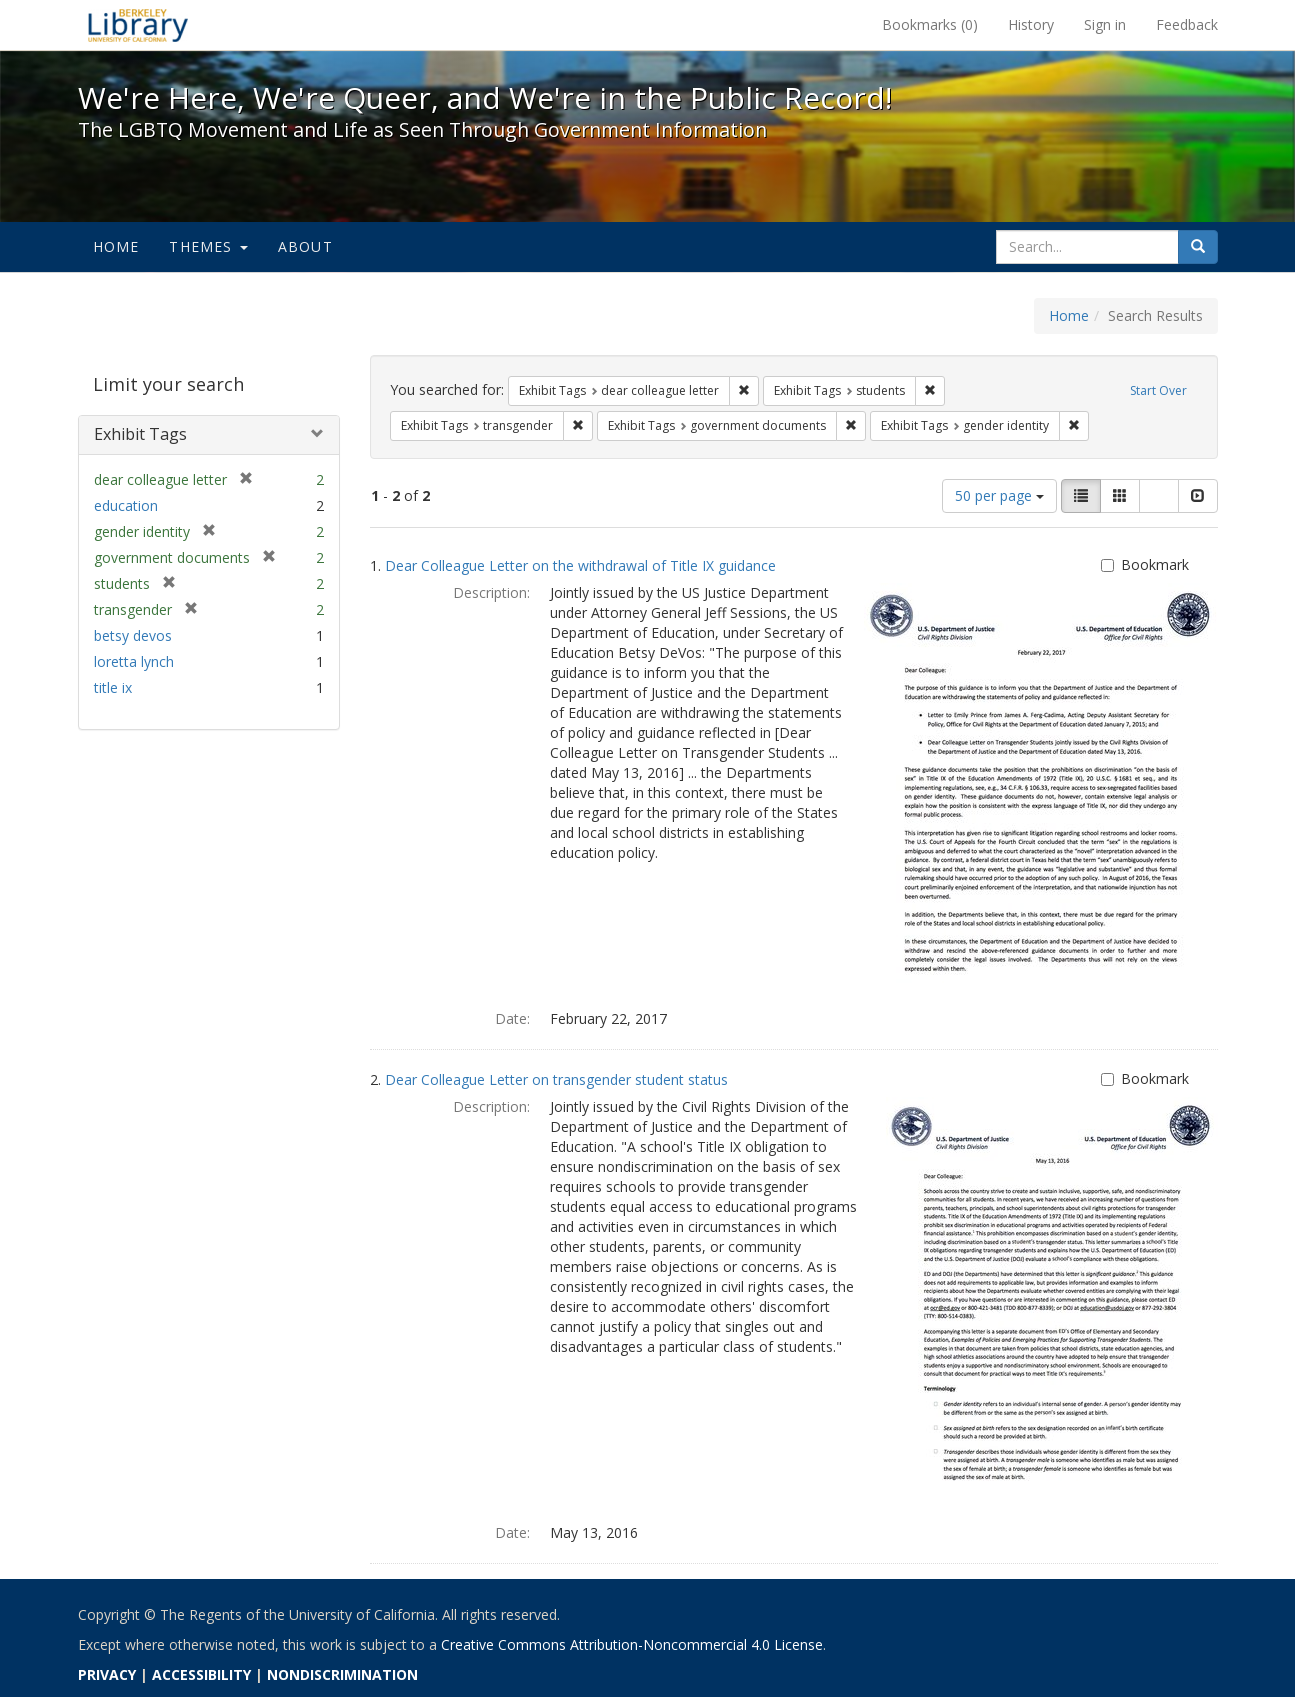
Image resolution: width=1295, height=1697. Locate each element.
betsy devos (133, 635)
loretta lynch (134, 661)
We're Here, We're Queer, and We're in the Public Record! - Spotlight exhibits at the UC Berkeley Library (138, 25)
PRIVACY (107, 1674)
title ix (113, 687)
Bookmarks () (930, 24)
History (1031, 24)
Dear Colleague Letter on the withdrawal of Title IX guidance (580, 565)
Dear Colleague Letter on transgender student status (556, 1079)
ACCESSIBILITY (201, 1674)
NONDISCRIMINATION (342, 1674)
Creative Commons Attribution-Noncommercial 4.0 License (632, 1644)
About (305, 246)
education (126, 505)
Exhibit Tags (140, 434)
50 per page (999, 495)
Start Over (1158, 390)
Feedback (1187, 24)
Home (116, 246)
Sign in (1105, 24)
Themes (208, 246)
